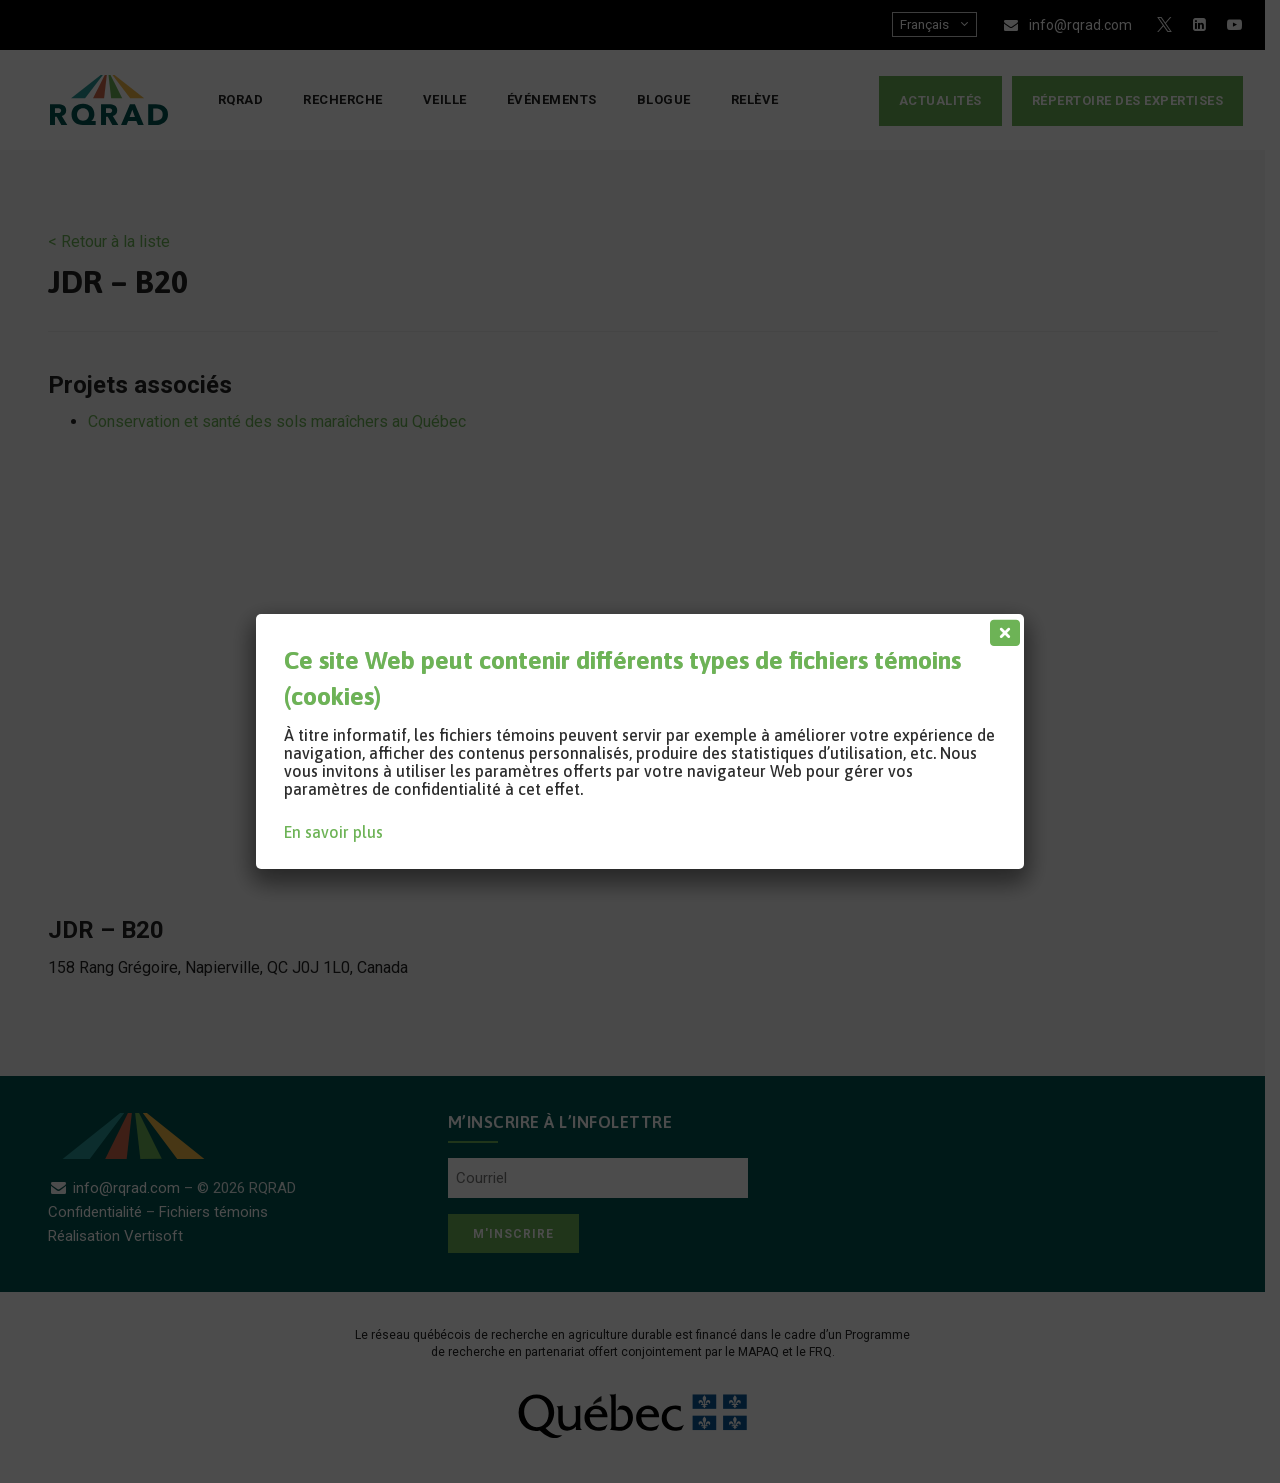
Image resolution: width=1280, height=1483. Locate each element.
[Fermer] (1001, 628)
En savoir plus (333, 832)
